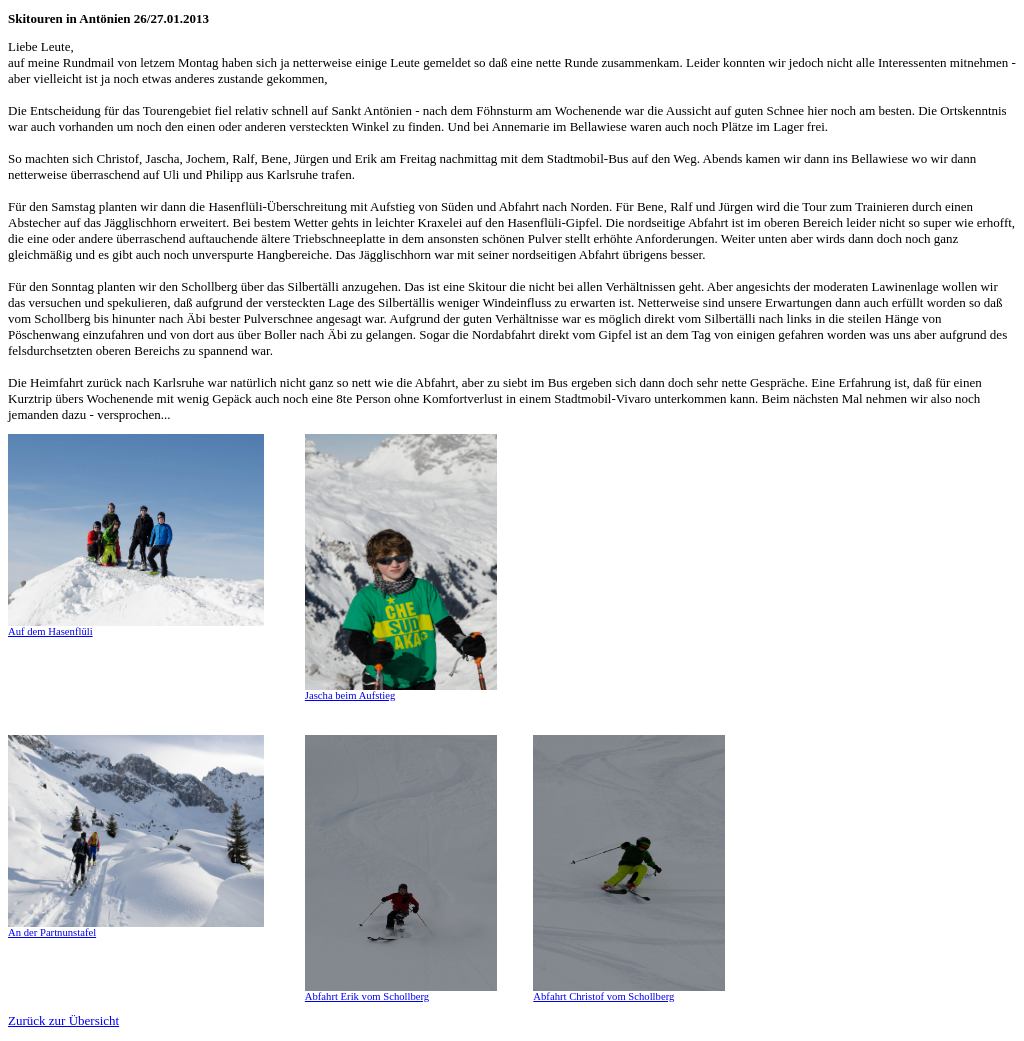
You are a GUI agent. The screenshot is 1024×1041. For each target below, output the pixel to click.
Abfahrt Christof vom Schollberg (603, 996)
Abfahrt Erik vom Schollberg (367, 996)
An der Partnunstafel (52, 932)
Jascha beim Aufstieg (350, 695)
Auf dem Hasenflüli (50, 631)
